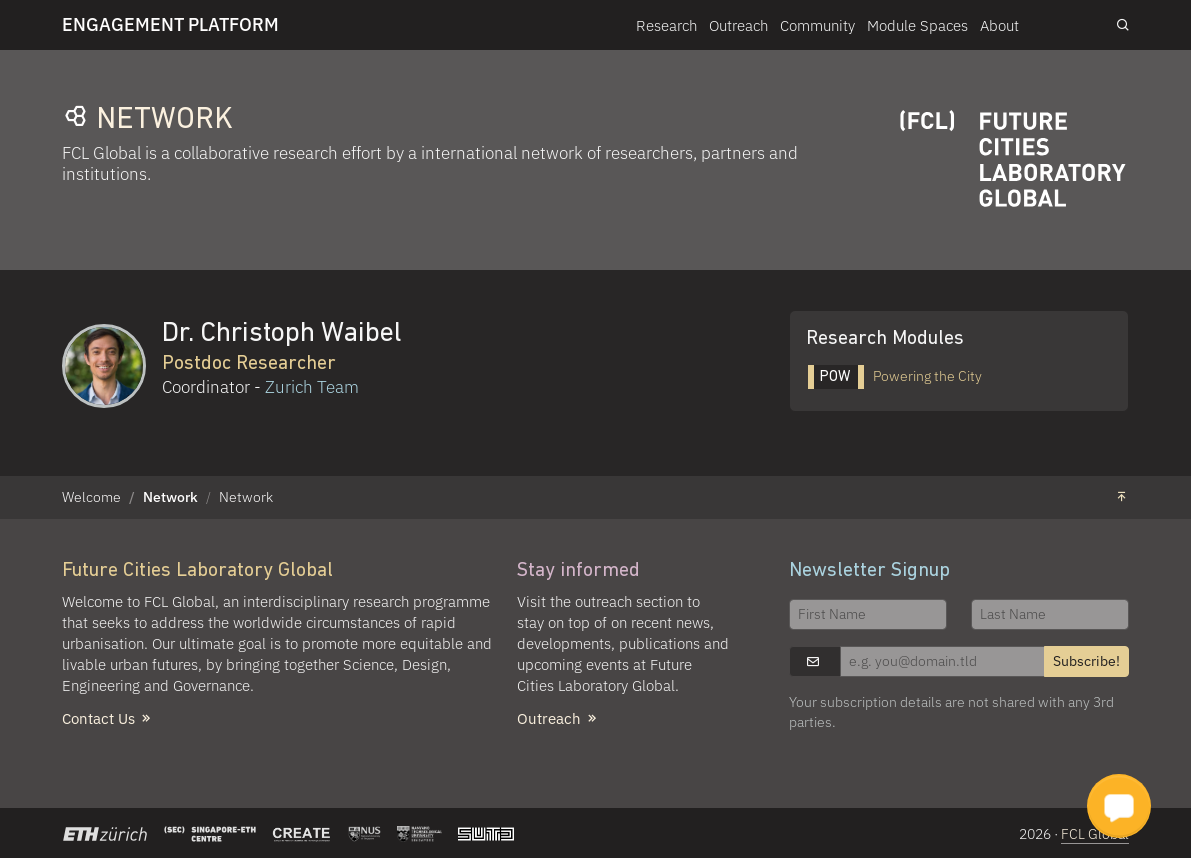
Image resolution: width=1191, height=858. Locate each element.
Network (170, 497)
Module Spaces (917, 25)
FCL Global (1095, 834)
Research (666, 25)
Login (1067, 24)
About (999, 25)
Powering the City (895, 376)
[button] (1119, 806)
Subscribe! (1086, 661)
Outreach (738, 25)
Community (817, 25)
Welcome (91, 497)
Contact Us (108, 718)
